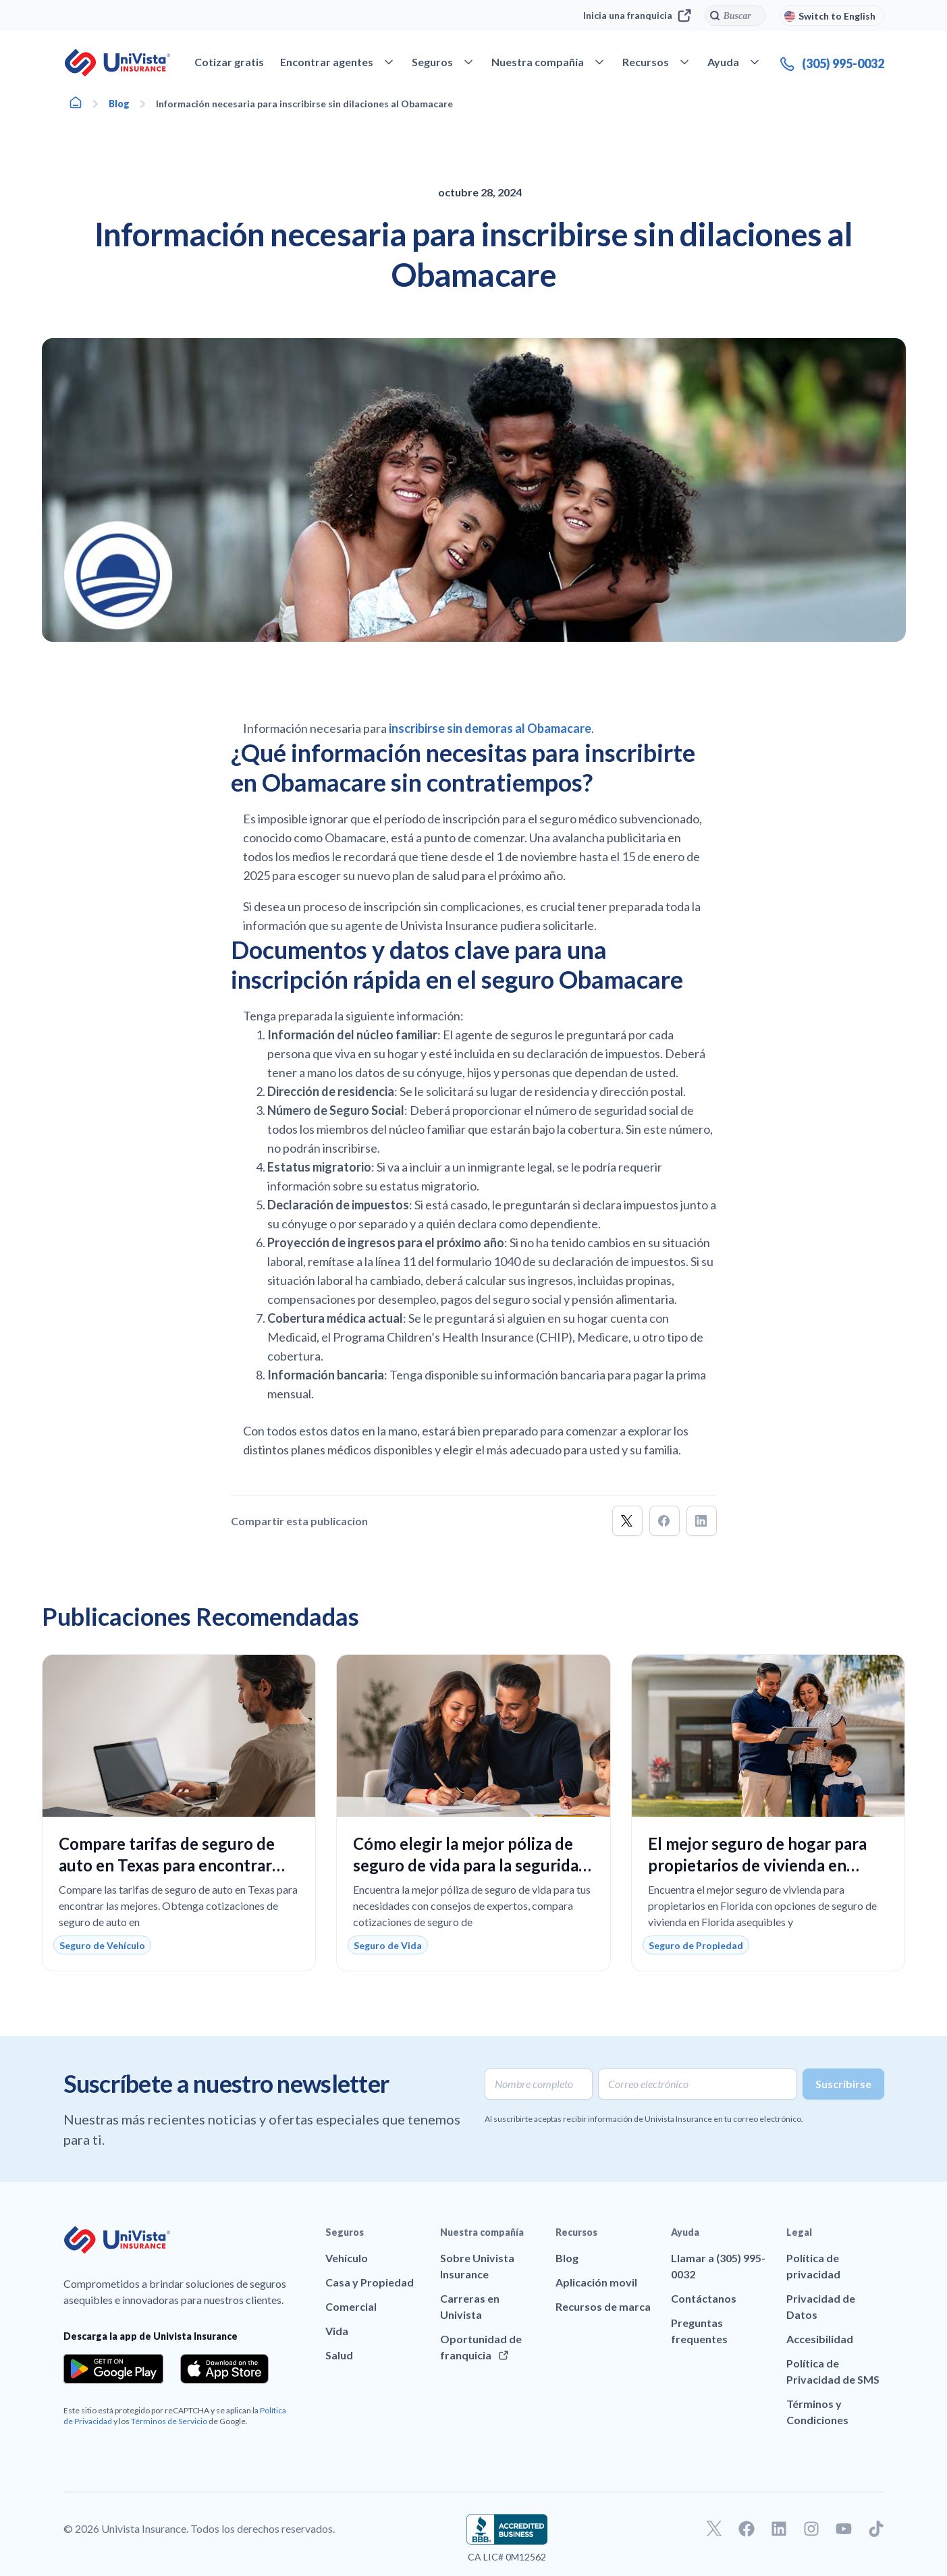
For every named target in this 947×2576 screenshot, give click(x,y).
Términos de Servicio (169, 2421)
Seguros (344, 2232)
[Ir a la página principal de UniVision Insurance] (117, 63)
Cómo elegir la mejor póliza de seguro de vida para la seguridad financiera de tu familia (470, 1865)
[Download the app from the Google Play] (113, 2369)
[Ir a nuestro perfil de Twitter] (714, 2529)
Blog (119, 103)
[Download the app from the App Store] (224, 2369)
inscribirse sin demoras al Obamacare (490, 728)
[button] (627, 1521)
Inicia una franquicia (637, 15)
